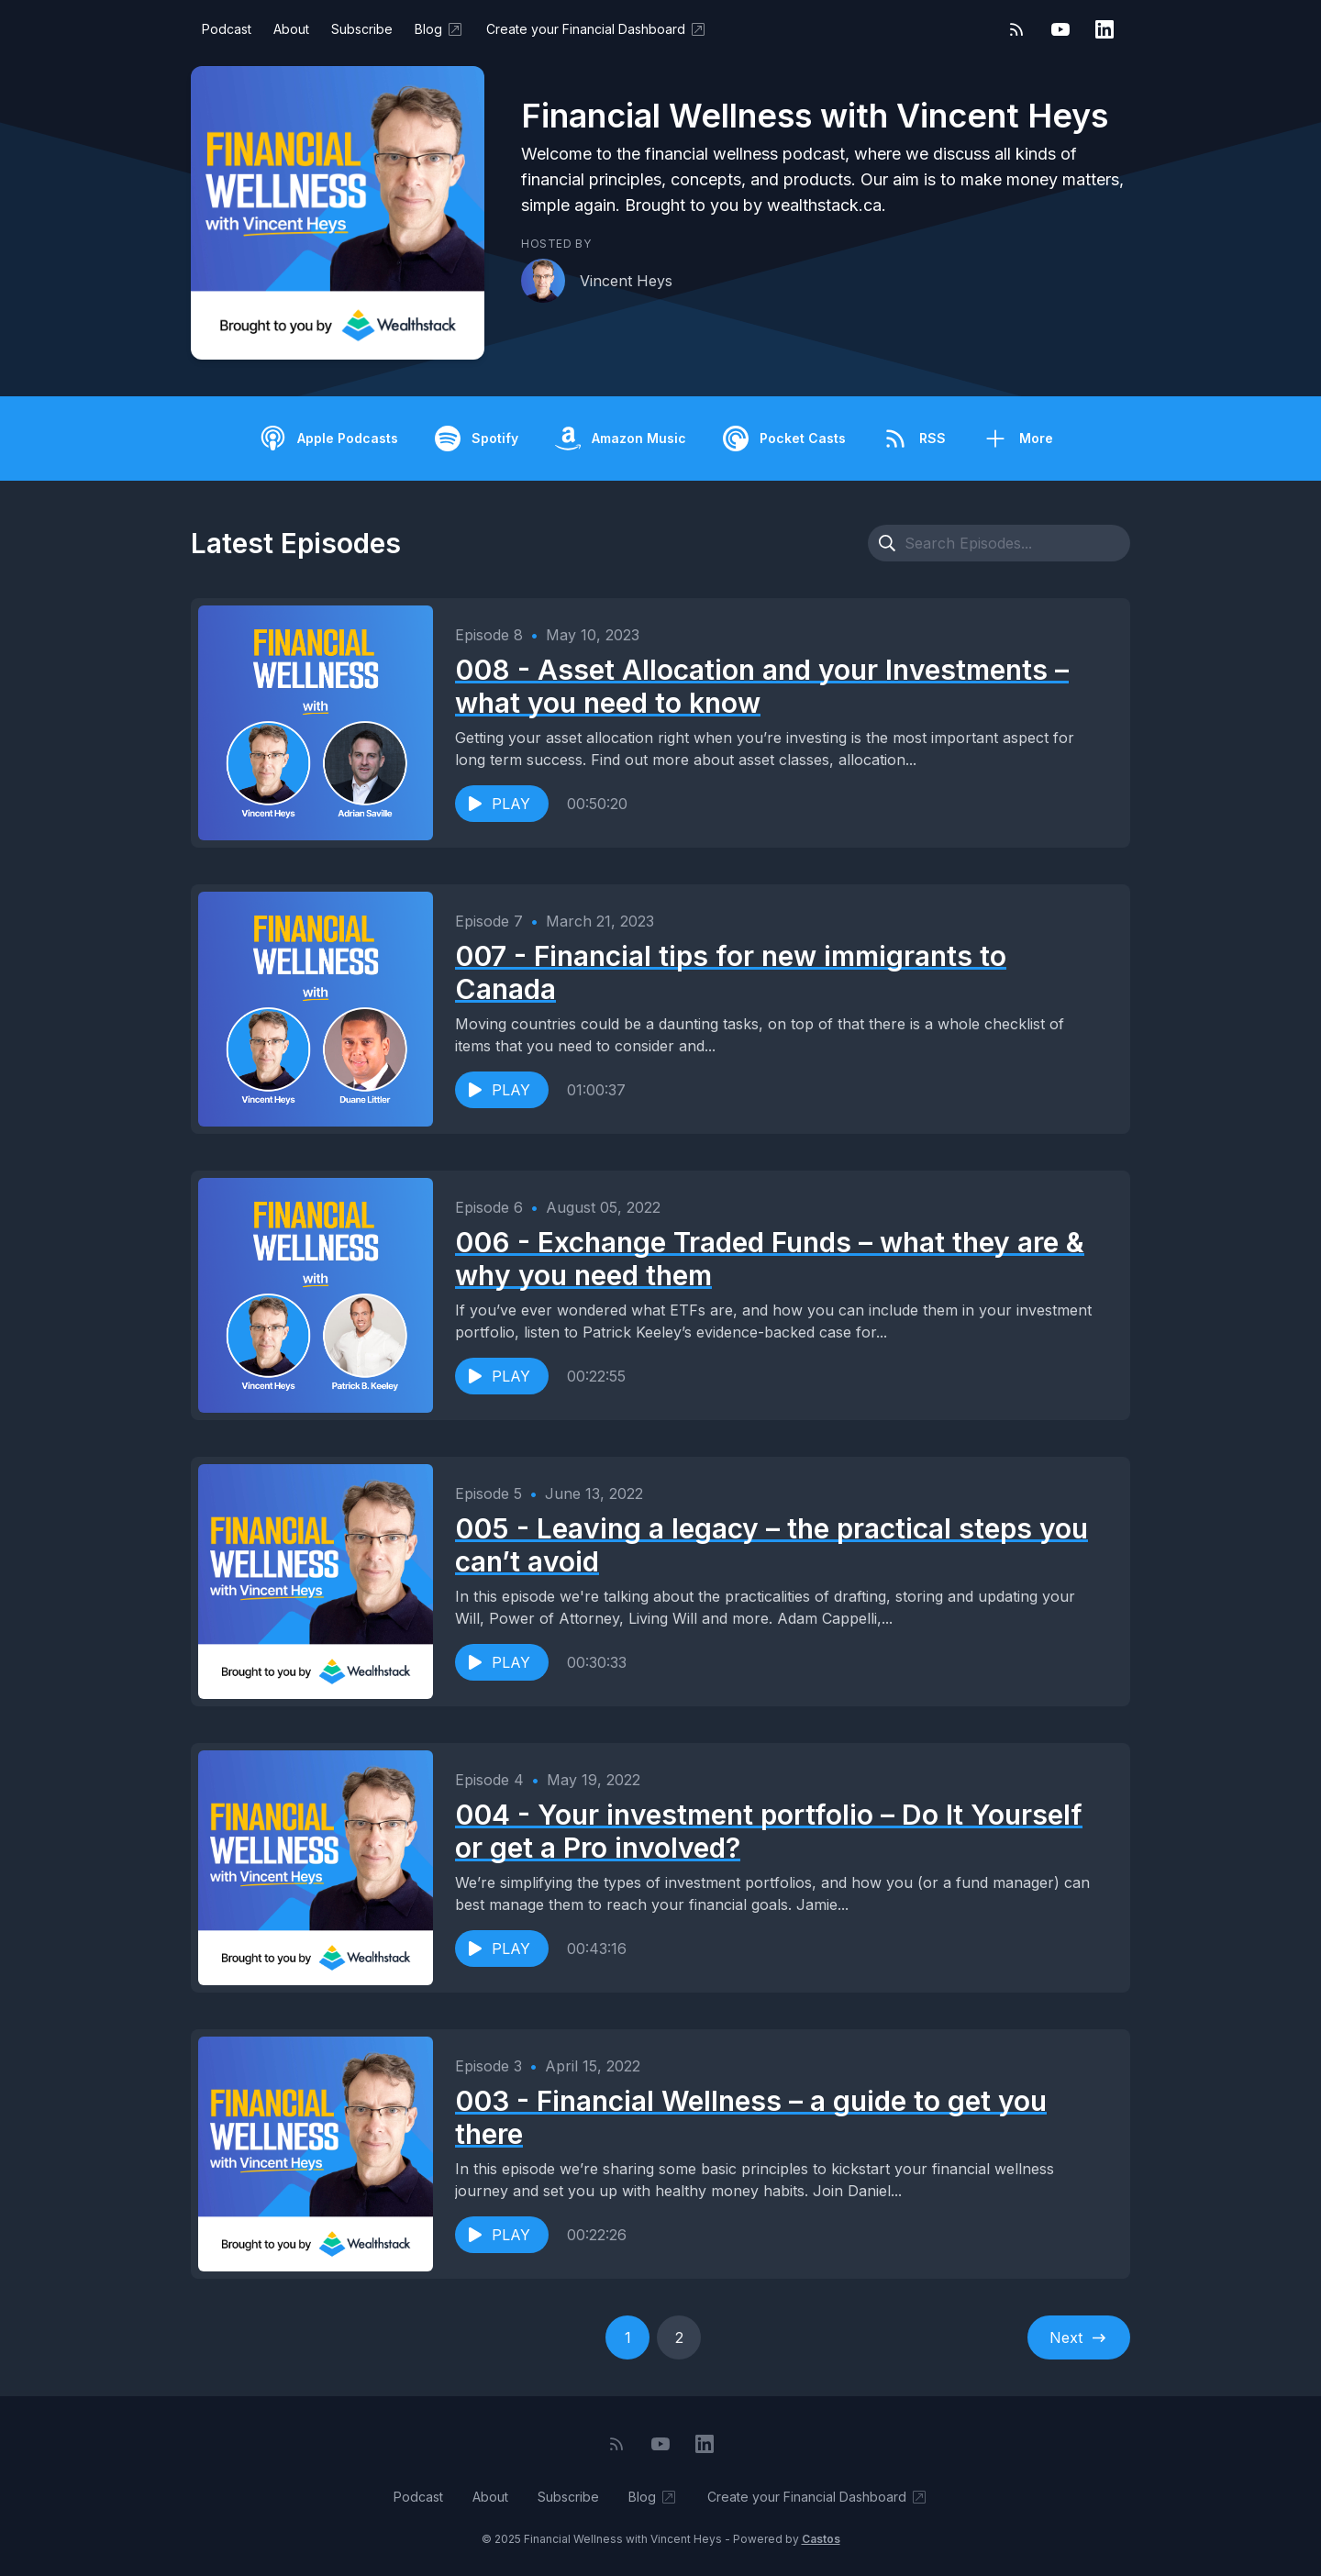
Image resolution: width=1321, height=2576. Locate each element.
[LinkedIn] (1104, 29)
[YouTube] (1060, 29)
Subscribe (362, 29)
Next (1078, 2337)
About (291, 29)
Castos (821, 2539)
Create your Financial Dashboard (596, 29)
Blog (439, 29)
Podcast (226, 29)
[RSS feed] (1016, 29)
